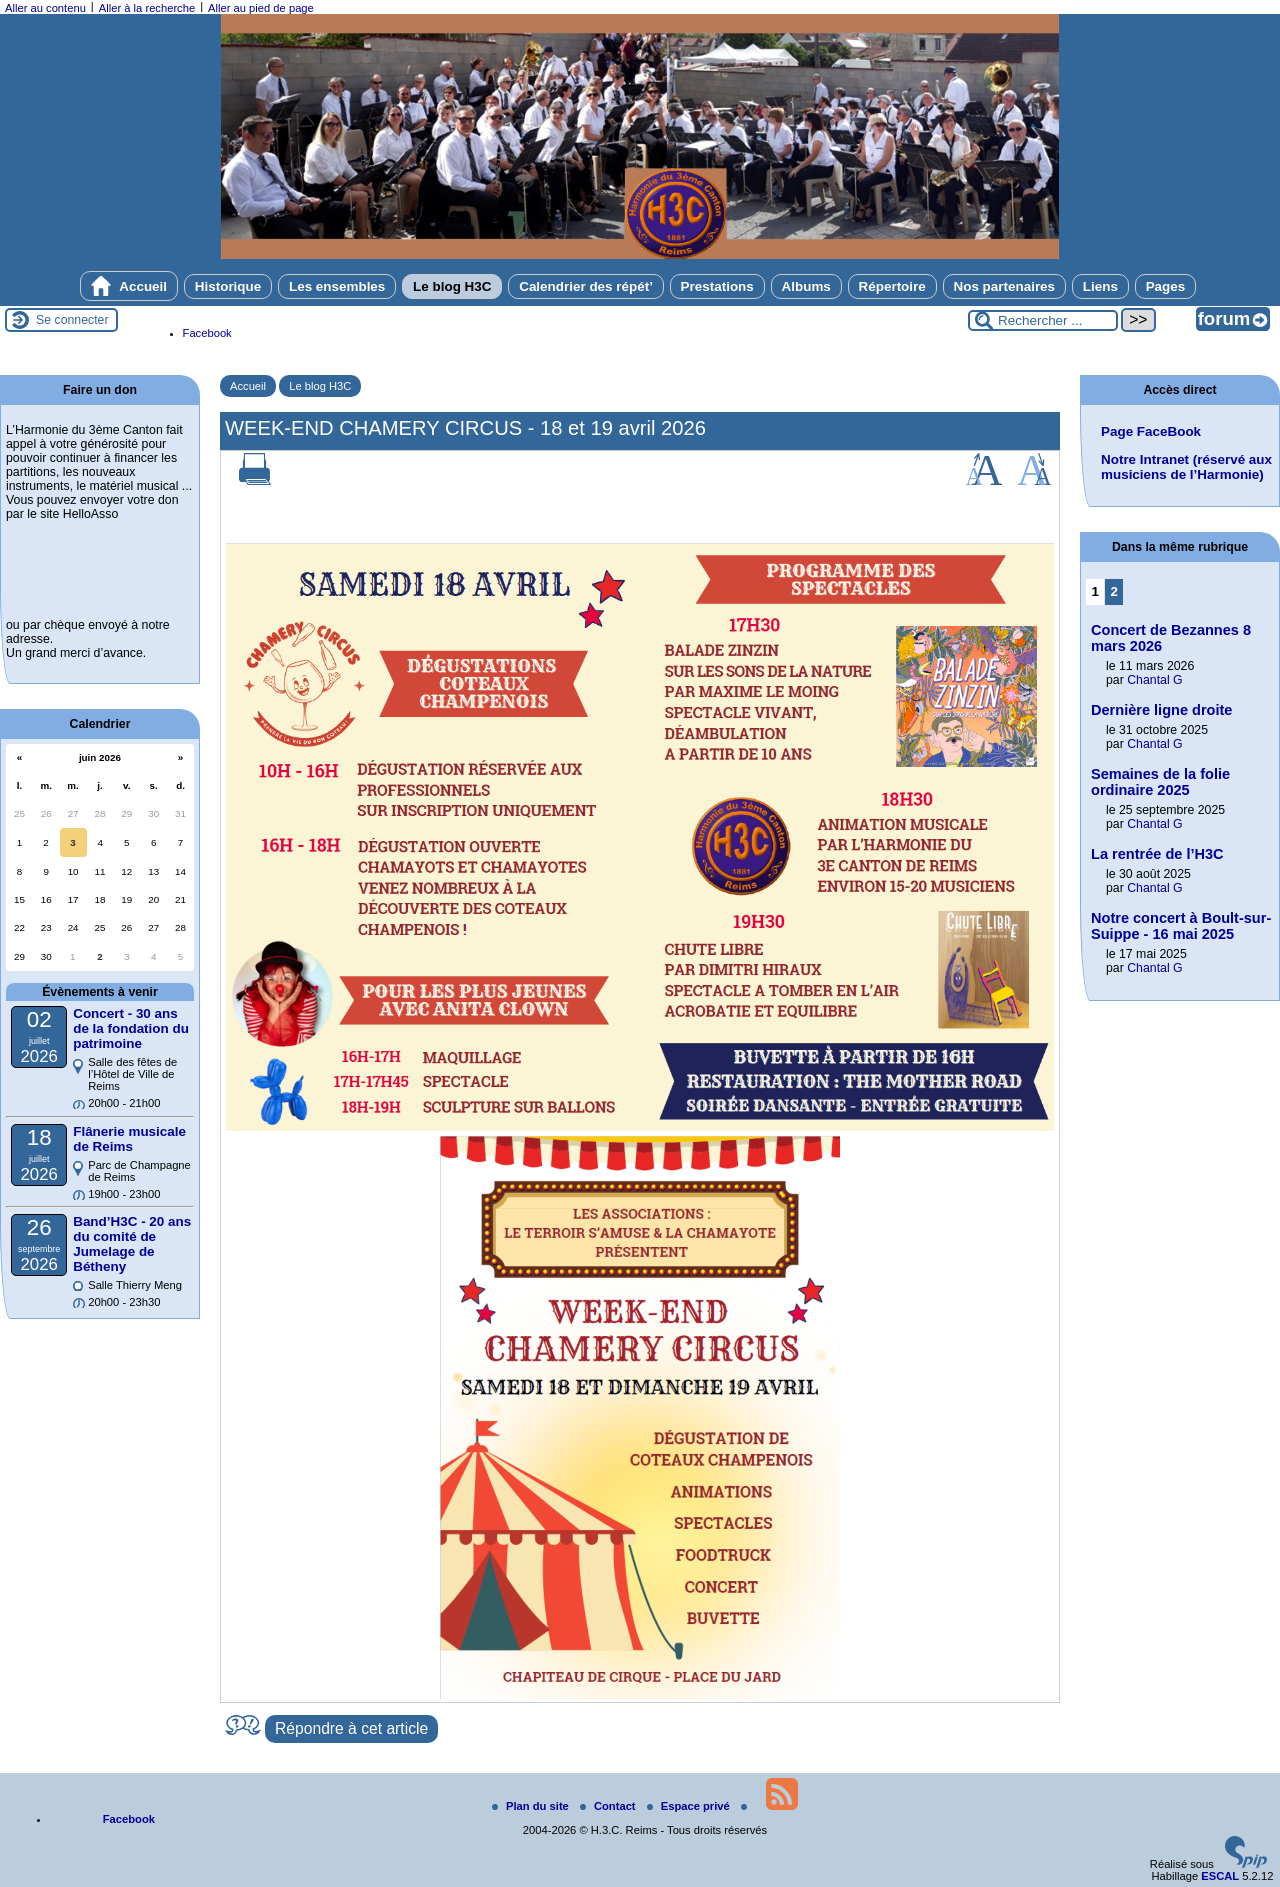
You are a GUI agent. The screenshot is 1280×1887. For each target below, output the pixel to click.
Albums (806, 286)
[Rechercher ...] (1043, 320)
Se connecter (72, 320)
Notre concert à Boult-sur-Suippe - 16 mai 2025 (1181, 926)
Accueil (129, 286)
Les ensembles (337, 286)
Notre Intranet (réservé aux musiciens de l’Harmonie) (1186, 467)
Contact (609, 1806)
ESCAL (1220, 1876)
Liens (1100, 286)
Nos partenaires (1005, 286)
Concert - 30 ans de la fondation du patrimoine (131, 1028)
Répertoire (892, 286)
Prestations (717, 286)
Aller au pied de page (261, 8)
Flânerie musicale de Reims (129, 1139)
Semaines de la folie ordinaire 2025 (1160, 782)
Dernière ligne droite (1161, 710)
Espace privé (690, 1806)
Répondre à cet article (351, 1728)
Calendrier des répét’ (586, 286)
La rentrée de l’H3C (1157, 854)
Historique (228, 286)
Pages (1166, 286)
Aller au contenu (45, 8)
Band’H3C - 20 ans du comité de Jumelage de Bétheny (132, 1244)
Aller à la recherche (147, 8)
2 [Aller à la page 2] (1114, 591)
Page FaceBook (1151, 431)
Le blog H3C (452, 286)
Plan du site (532, 1806)
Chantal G (1154, 680)
